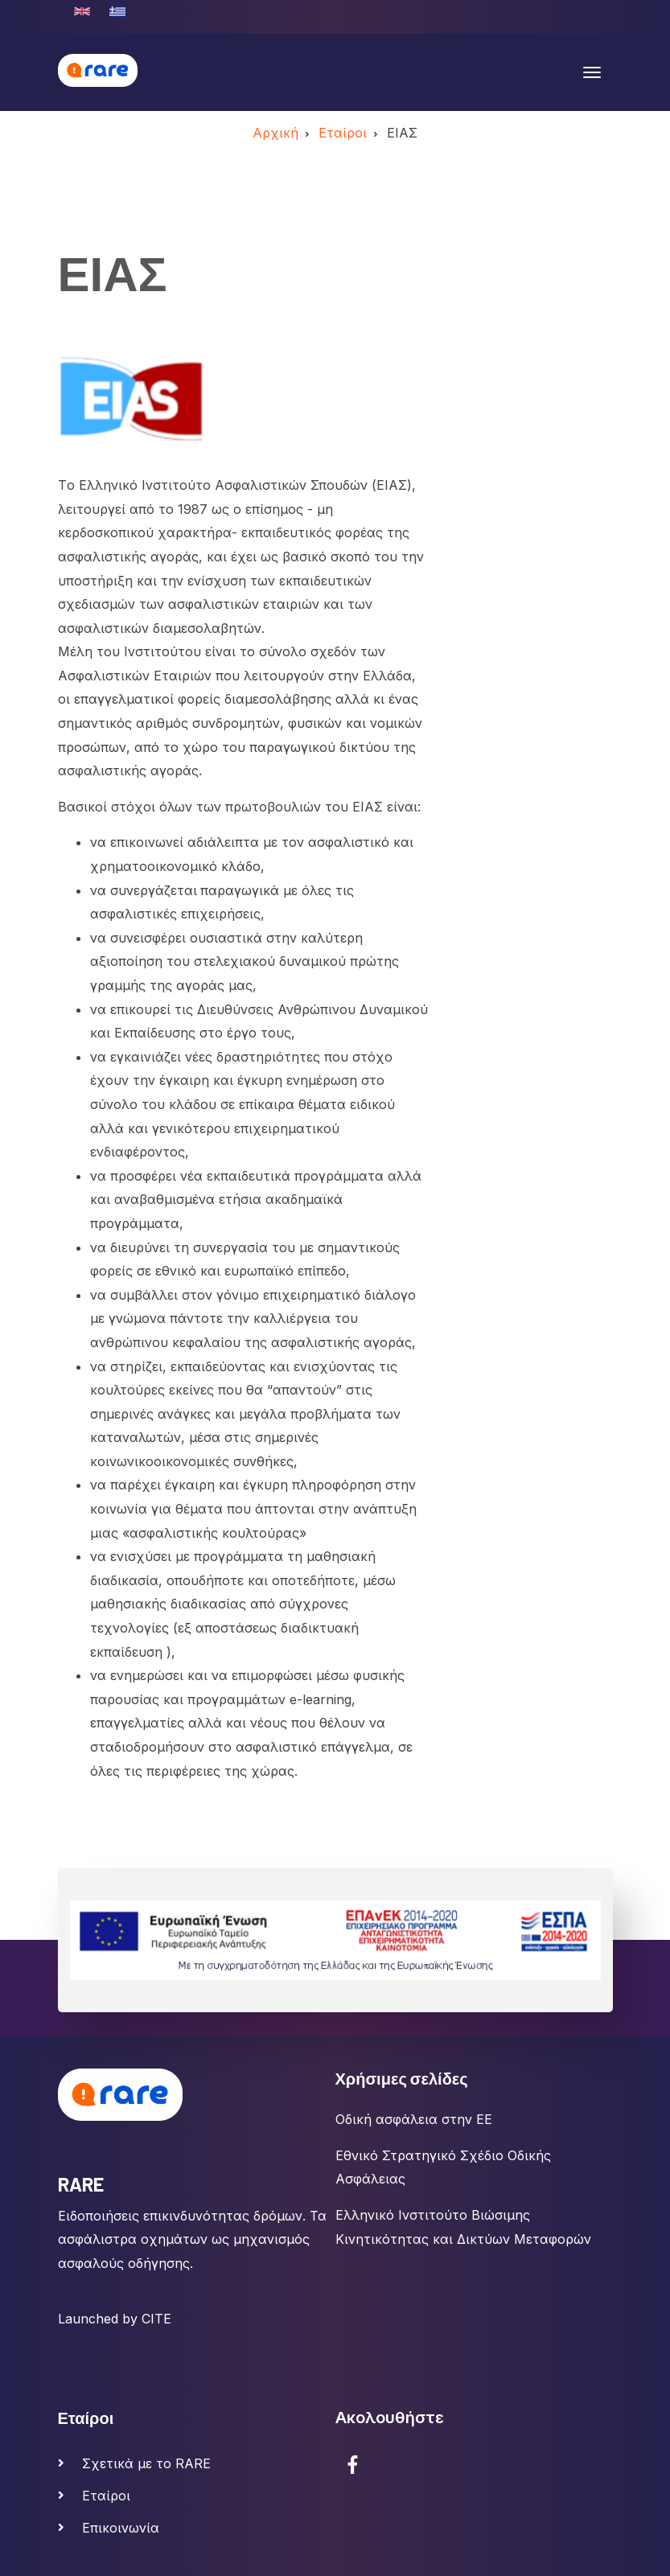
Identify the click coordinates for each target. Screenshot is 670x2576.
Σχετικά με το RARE (146, 2463)
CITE (156, 2319)
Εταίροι (106, 2496)
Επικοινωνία (120, 2528)
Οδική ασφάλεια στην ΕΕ (413, 2119)
